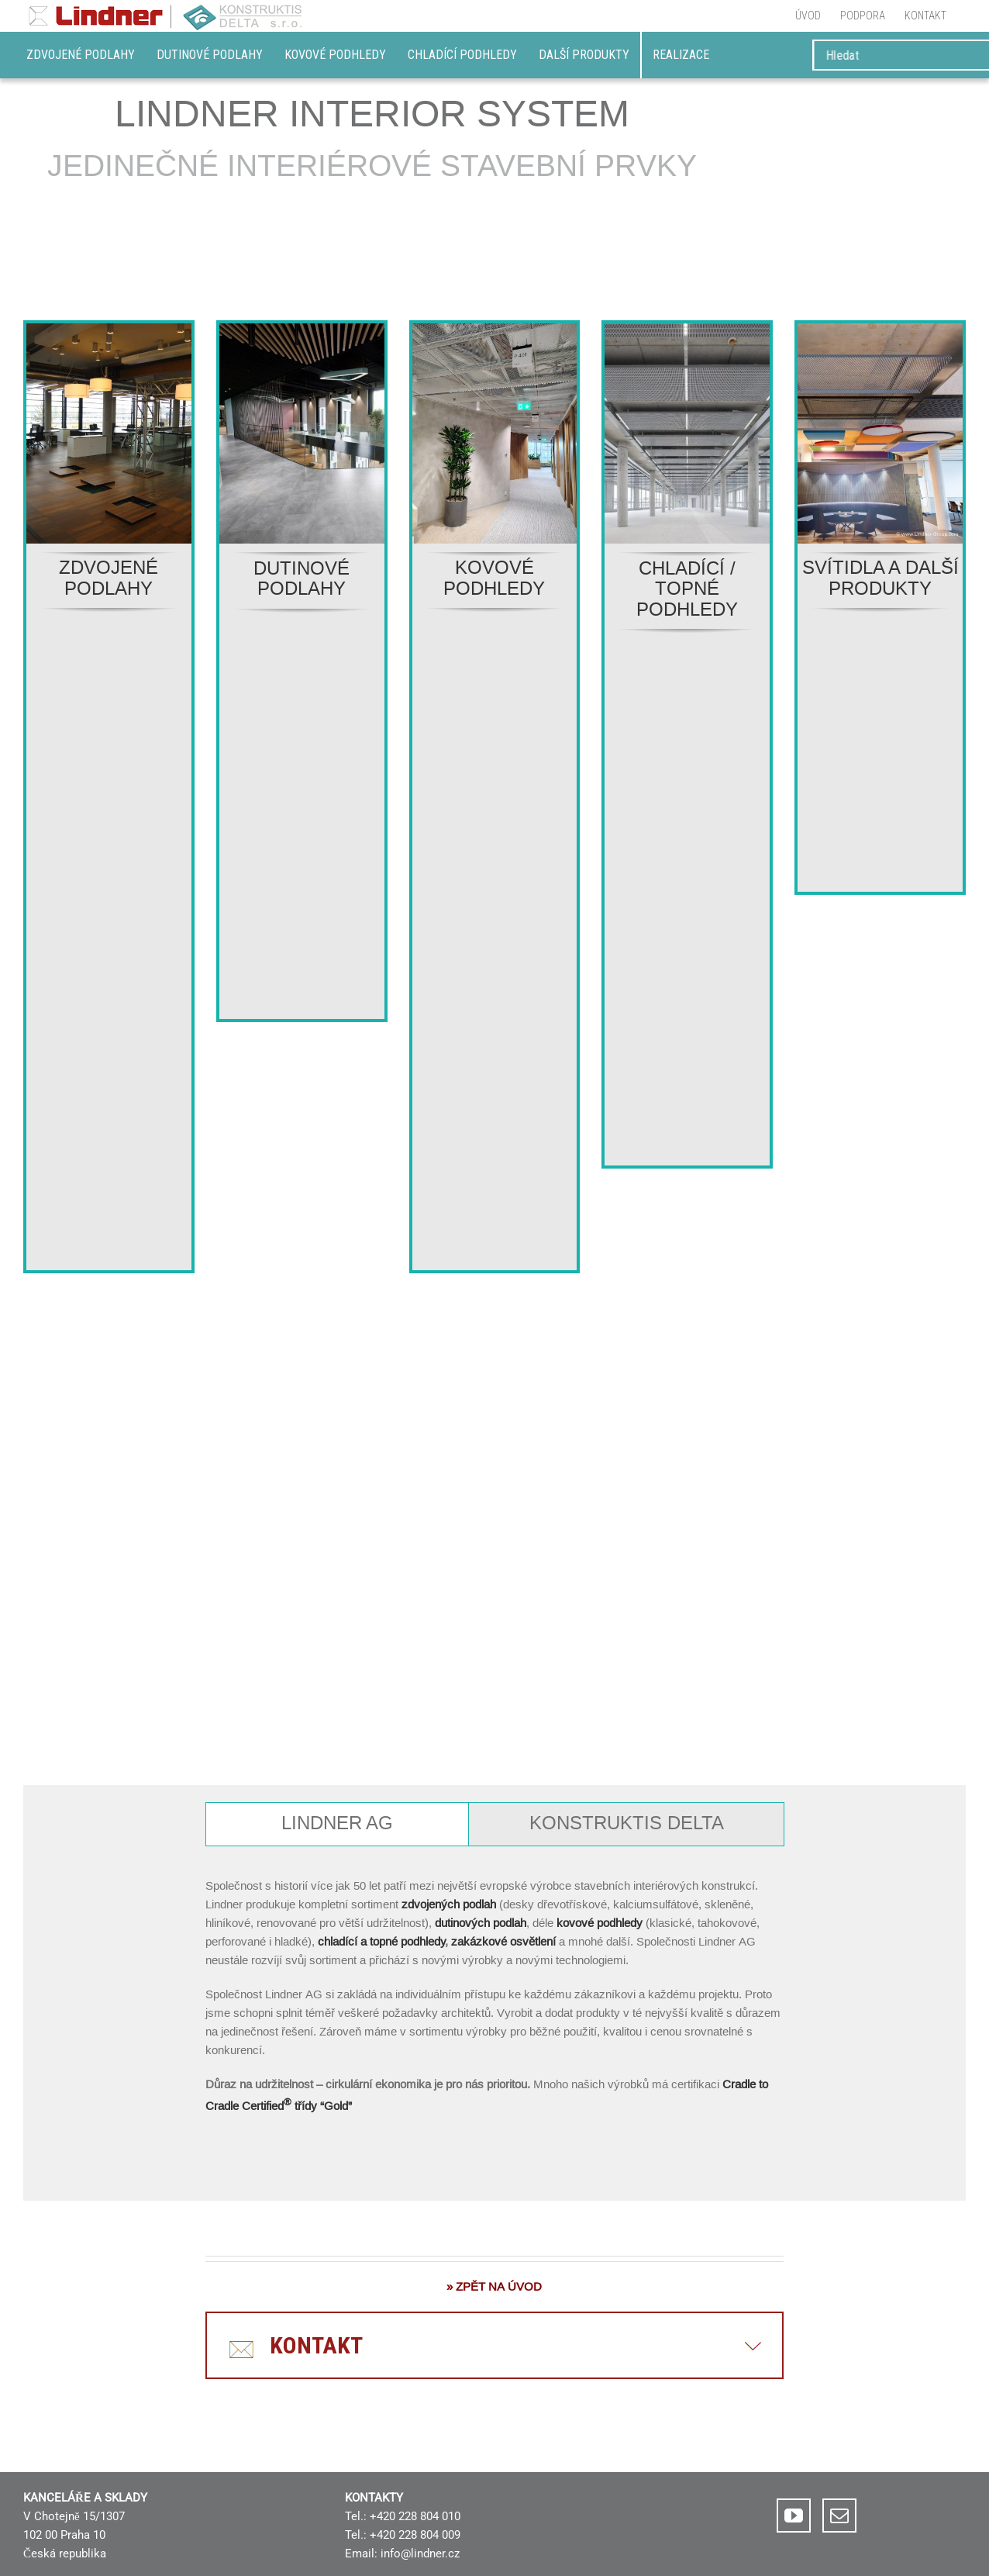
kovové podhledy (601, 1922)
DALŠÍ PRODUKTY (584, 54)
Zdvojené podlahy (80, 54)
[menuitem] (808, 15)
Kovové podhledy (335, 54)
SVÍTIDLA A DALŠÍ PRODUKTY (880, 578)
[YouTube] (794, 2515)
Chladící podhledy (462, 54)
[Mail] (839, 2515)
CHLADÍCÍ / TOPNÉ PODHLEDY (687, 589)
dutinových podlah (480, 1922)
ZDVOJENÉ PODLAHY (108, 578)
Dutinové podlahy (210, 54)
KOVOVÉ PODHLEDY (494, 578)
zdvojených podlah (448, 1904)
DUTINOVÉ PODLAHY (301, 578)
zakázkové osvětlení (503, 1941)
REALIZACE (681, 54)
